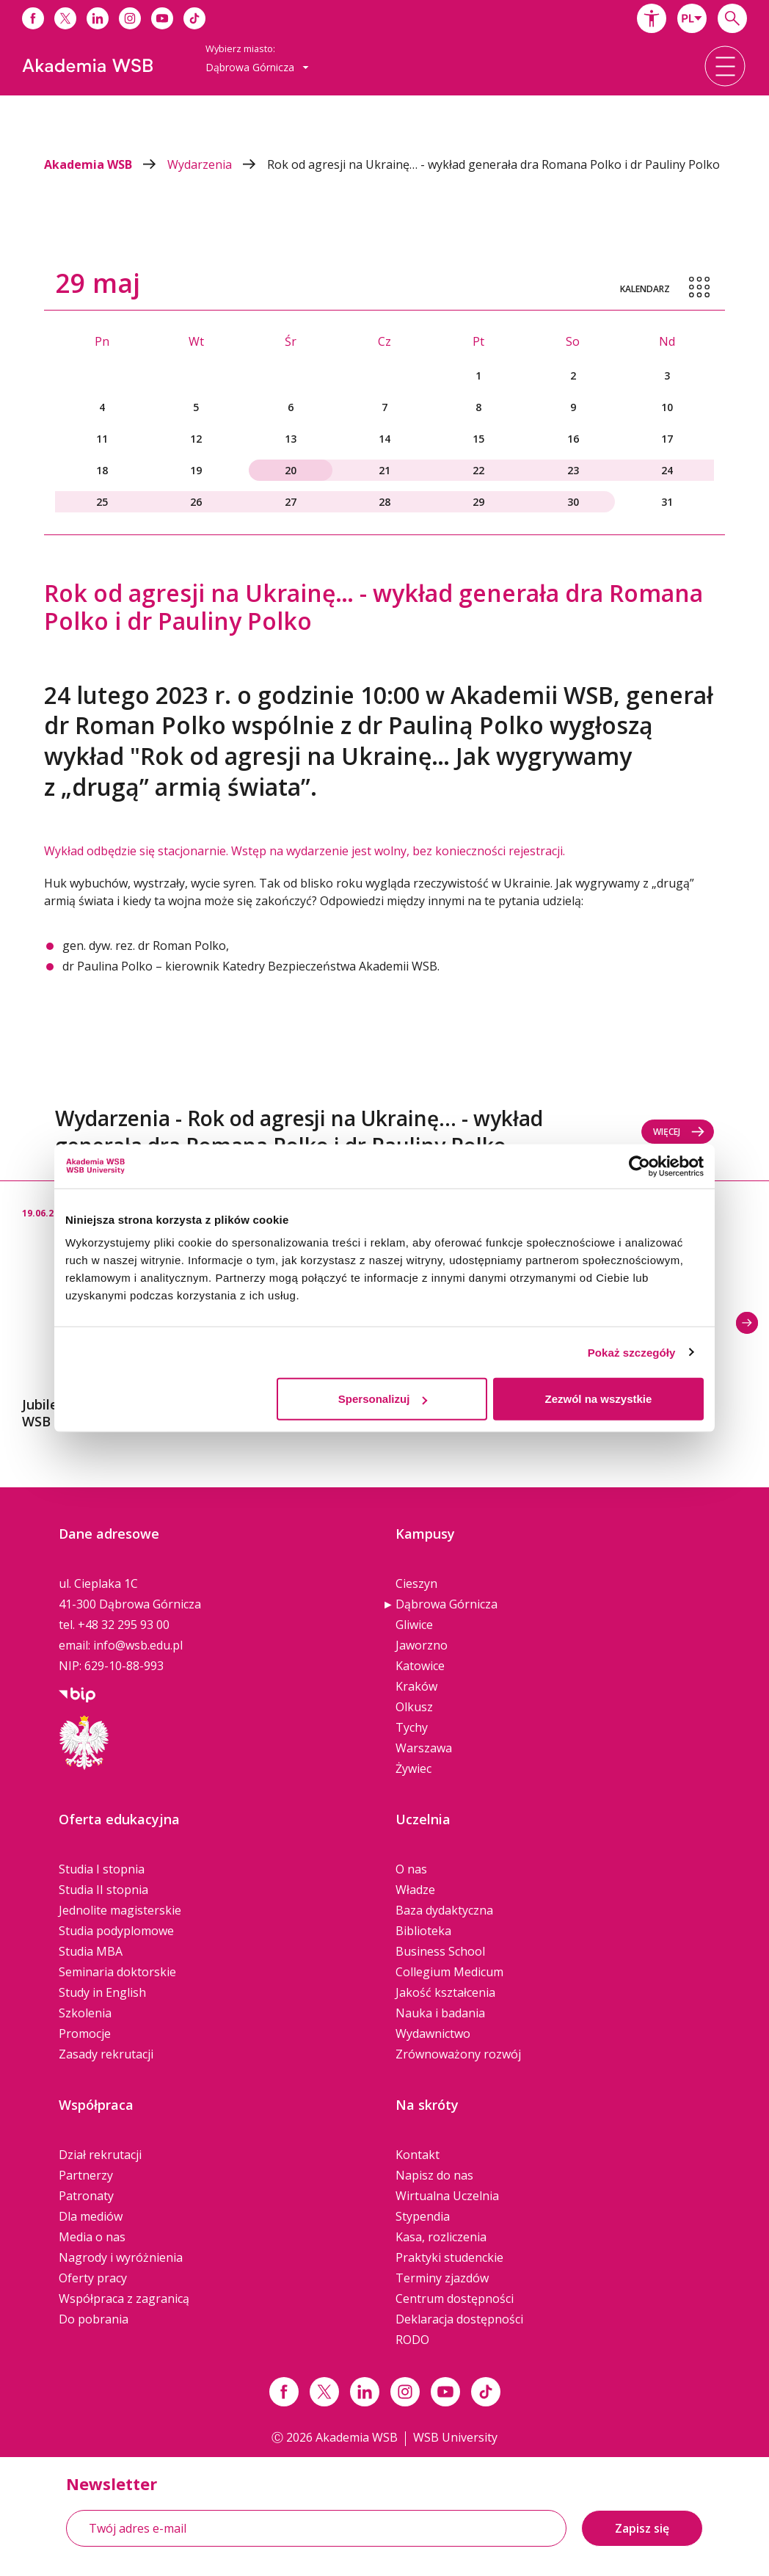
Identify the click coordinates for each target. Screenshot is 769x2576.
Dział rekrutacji (100, 2155)
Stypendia (423, 2216)
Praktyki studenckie (449, 2257)
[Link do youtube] (162, 18)
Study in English (102, 1992)
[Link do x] (65, 18)
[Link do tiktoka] (194, 18)
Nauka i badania (440, 2013)
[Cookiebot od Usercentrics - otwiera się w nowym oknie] (639, 1166)
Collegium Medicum (449, 1972)
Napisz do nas (434, 2175)
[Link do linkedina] (98, 18)
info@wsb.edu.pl (138, 1645)
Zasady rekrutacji (106, 2054)
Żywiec (413, 1768)
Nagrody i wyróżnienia (121, 2257)
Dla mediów (91, 2216)
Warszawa (424, 1748)
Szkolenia (85, 2013)
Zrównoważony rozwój (458, 2054)
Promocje (85, 2033)
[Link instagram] (405, 2391)
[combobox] (692, 18)
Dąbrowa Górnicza (447, 1604)
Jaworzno (422, 1645)
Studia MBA (91, 1951)
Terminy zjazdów (442, 2278)
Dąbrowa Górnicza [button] (257, 67)
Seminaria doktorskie (117, 1972)
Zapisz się (642, 2528)
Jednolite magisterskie (120, 1910)
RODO (412, 2340)
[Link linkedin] (364, 2391)
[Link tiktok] (485, 2391)
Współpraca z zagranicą (124, 2298)
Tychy (412, 1727)
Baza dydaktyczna (444, 1910)
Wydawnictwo (433, 2033)
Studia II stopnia (103, 1890)
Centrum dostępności (455, 2298)
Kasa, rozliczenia (441, 2237)
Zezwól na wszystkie (598, 1399)
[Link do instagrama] (130, 18)
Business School (440, 1951)
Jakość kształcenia (445, 1992)
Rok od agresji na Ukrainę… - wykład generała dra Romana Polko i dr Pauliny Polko (493, 164)
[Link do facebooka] (33, 18)
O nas (411, 1869)
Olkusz (414, 1707)
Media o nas (92, 2237)
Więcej (679, 1131)
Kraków (416, 1686)
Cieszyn (416, 1583)
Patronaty (86, 2196)
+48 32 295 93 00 (124, 1625)
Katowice (420, 1666)
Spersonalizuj (383, 1399)
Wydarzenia (217, 164)
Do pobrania (93, 2319)
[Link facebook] (284, 2391)
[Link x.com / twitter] (324, 2391)
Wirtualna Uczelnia (447, 2196)
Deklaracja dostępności (459, 2319)
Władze (415, 1890)
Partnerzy (86, 2175)
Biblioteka (423, 1931)
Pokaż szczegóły (632, 1352)
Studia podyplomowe (116, 1931)
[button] (651, 18)
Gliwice (414, 1625)
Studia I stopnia (102, 1869)
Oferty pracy (93, 2278)
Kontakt (418, 2155)
